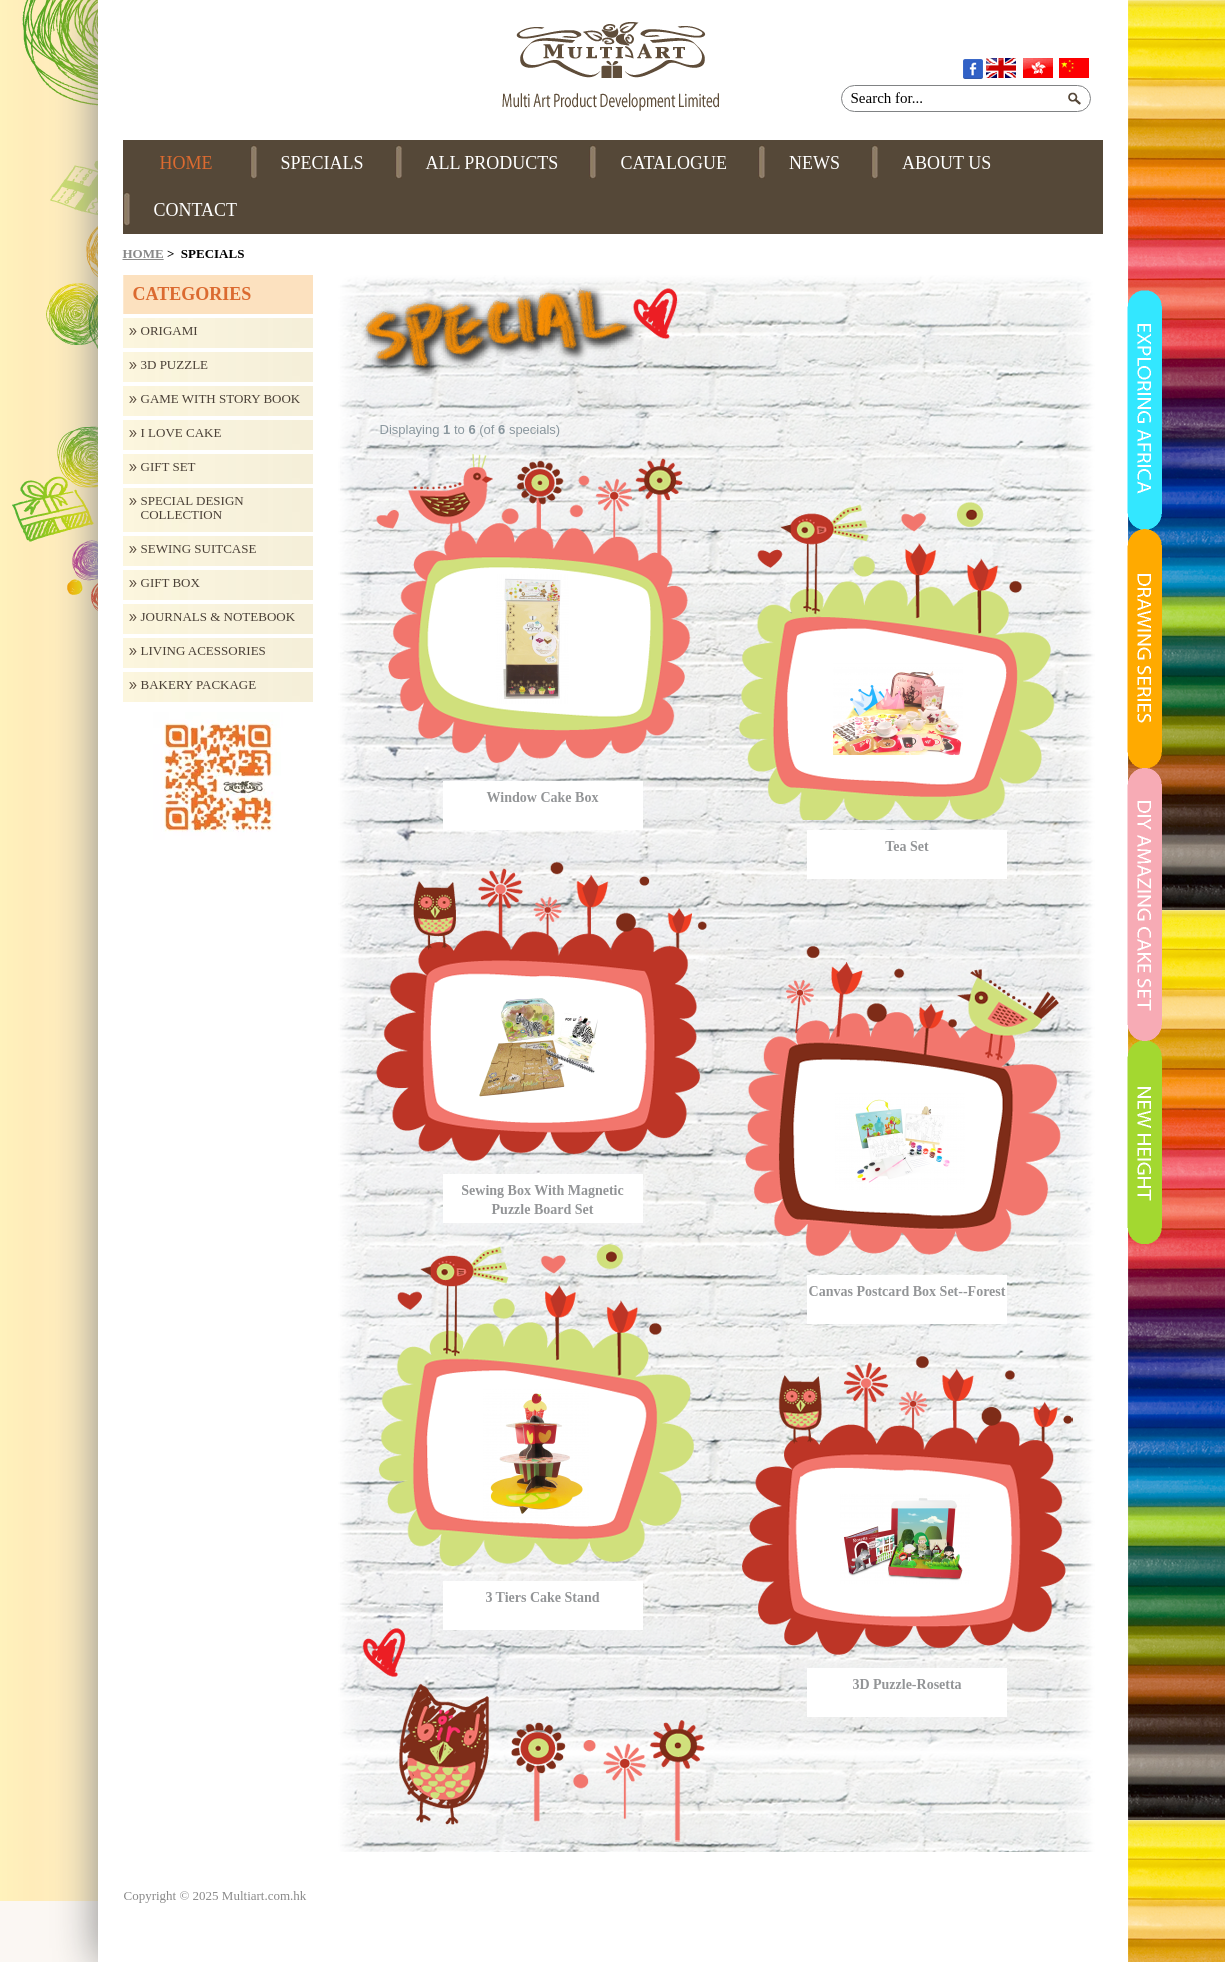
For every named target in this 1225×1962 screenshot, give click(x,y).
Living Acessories (203, 651)
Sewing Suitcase (199, 549)
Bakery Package (199, 685)
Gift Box (170, 583)
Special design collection (192, 508)
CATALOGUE (673, 163)
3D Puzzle (175, 365)
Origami (169, 331)
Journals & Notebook (218, 617)
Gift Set (168, 467)
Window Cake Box (543, 797)
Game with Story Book (221, 399)
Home (143, 253)
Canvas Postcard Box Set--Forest (907, 1291)
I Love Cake (181, 433)
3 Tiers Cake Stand (542, 1597)
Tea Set (906, 846)
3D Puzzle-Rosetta (906, 1684)
